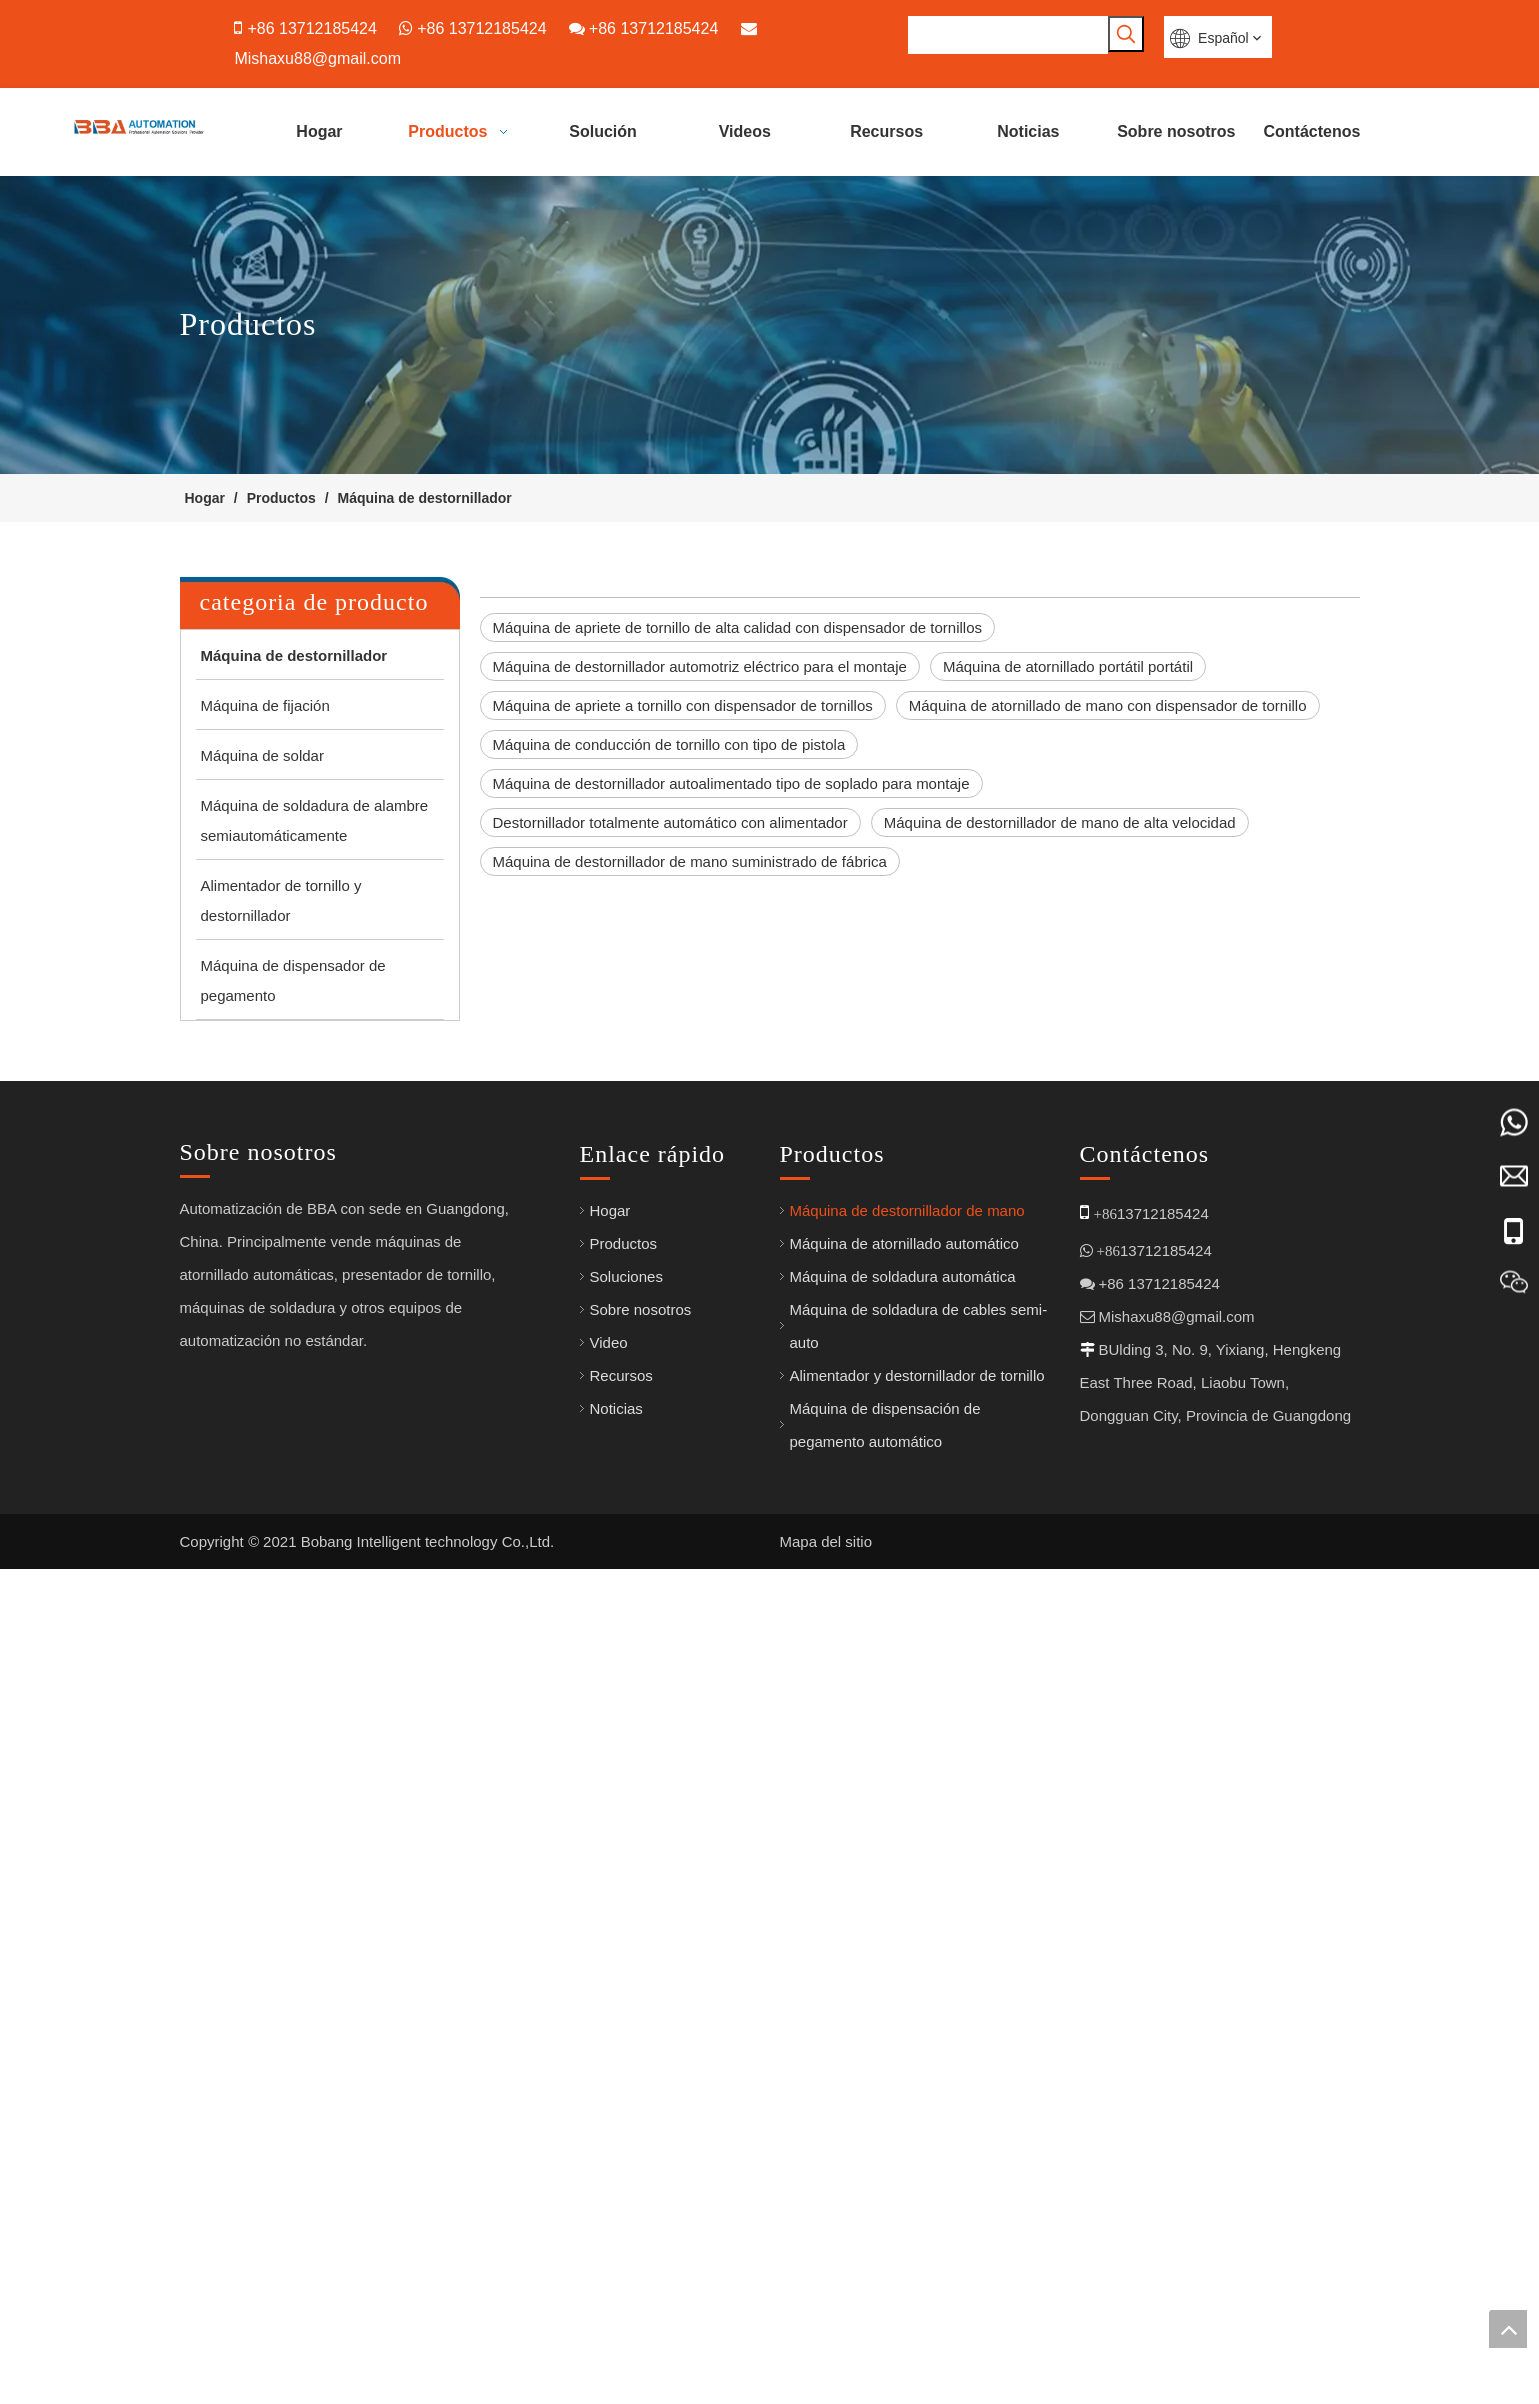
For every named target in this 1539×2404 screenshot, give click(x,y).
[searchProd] (1008, 35)
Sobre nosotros (641, 2102)
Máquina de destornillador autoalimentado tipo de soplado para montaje (731, 782)
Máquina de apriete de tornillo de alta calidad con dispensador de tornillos (738, 626)
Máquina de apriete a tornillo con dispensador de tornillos (683, 704)
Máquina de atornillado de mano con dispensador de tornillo (1108, 704)
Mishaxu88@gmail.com (317, 57)
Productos (624, 2036)
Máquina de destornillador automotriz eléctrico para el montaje (700, 665)
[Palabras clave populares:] (1126, 34)
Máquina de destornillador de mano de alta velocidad (1060, 821)
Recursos (621, 2168)
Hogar (610, 2003)
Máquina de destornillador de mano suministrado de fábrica (690, 860)
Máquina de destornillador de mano (907, 2003)
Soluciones (626, 2069)
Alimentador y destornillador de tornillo (917, 2168)
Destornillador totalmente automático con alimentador (670, 821)
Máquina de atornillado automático (904, 2036)
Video (609, 2135)
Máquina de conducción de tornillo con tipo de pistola (669, 743)
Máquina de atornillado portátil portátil (1068, 665)
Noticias (616, 2201)
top (1508, 2329)
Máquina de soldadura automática (903, 2069)
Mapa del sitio (826, 2370)
